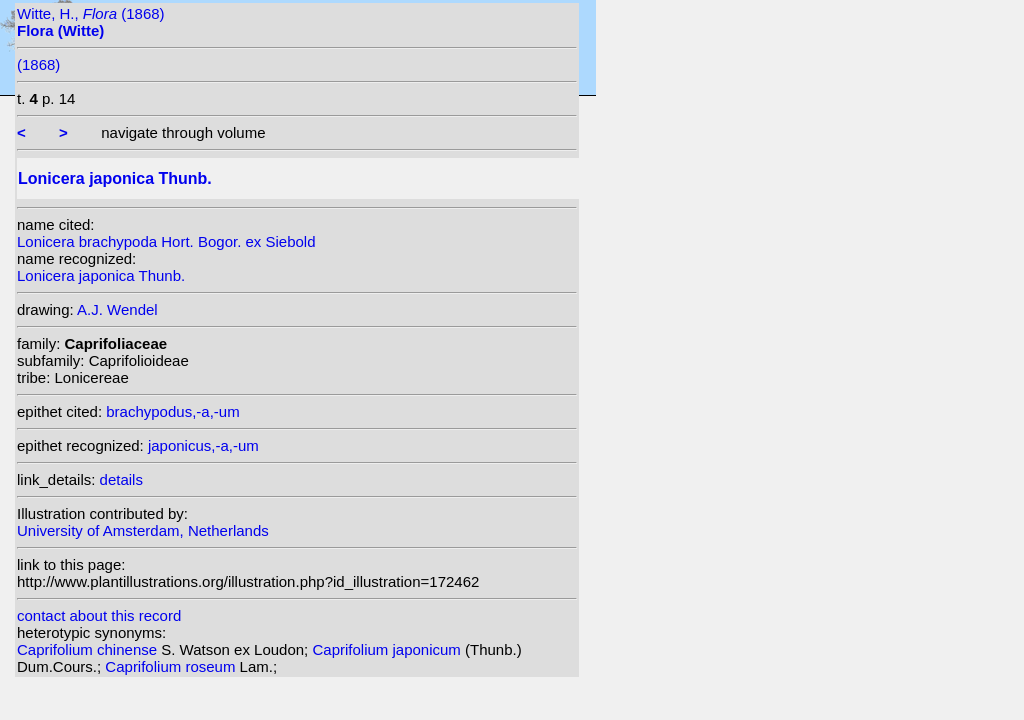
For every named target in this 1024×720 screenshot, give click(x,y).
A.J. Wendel (117, 309)
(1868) (38, 64)
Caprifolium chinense (89, 649)
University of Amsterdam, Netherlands (143, 530)
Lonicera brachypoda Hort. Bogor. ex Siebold (166, 241)
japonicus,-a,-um (203, 445)
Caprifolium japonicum (388, 649)
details (121, 479)
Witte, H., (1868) (91, 22)
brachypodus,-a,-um (172, 411)
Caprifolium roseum (172, 666)
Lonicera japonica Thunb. (101, 275)
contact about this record (99, 615)
